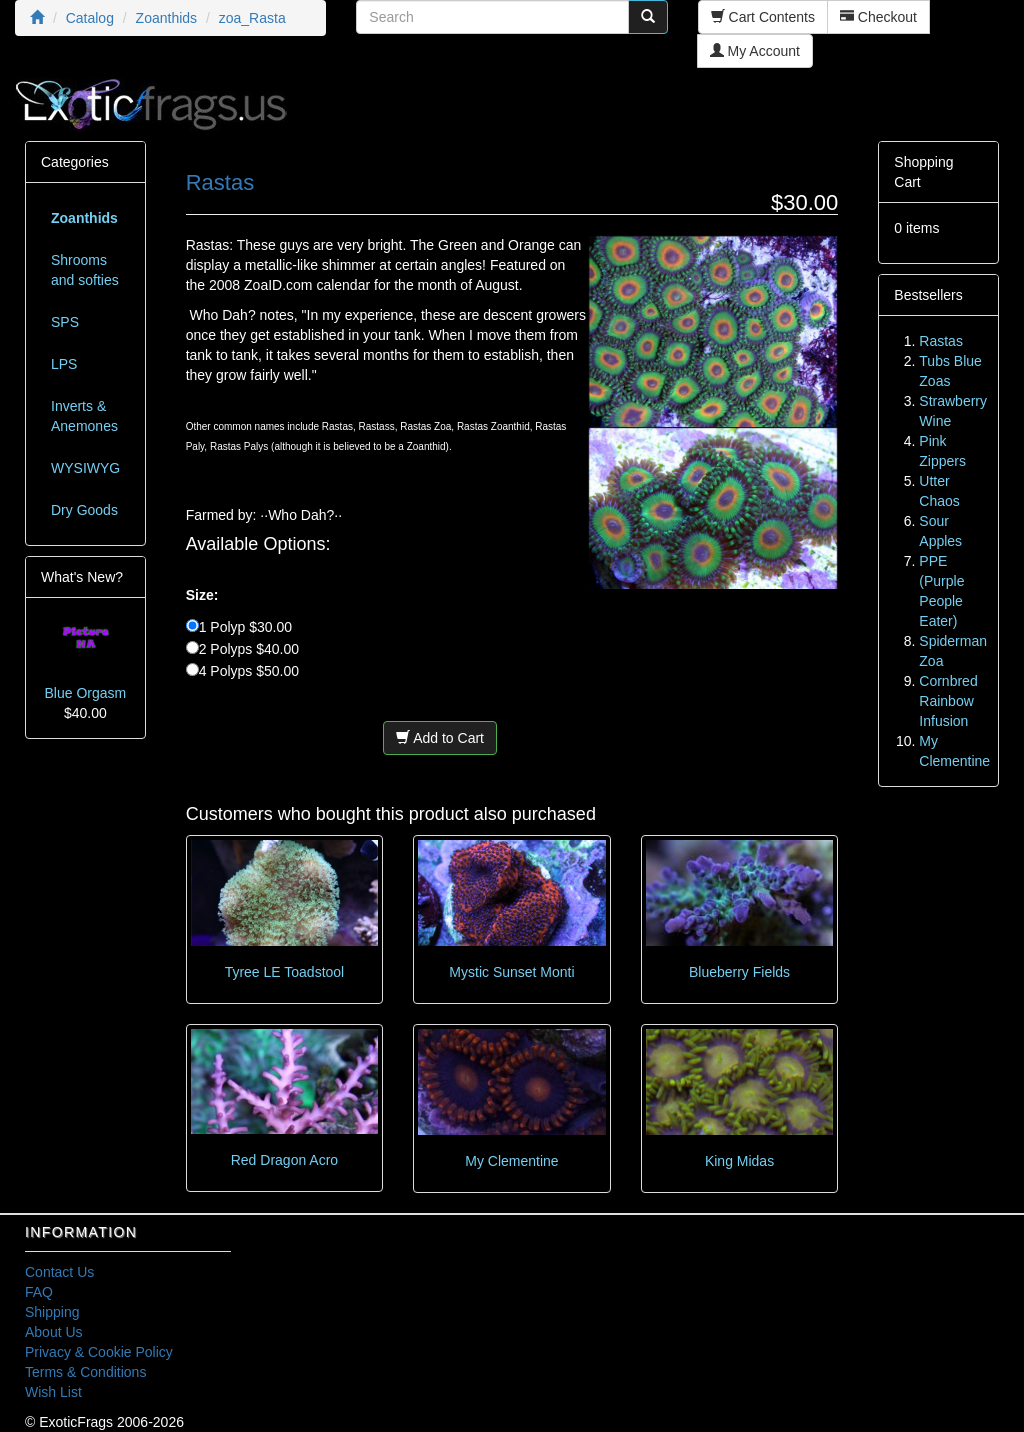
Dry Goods (84, 510)
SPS (65, 322)
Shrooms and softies (85, 270)
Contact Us (59, 1272)
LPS (64, 364)
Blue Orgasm (85, 693)
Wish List (53, 1392)
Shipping (52, 1312)
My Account (755, 51)
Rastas (941, 341)
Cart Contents (763, 17)
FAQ (39, 1292)
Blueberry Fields (739, 972)
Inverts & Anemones (84, 416)
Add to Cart (440, 738)
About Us (54, 1332)
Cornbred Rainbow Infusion (948, 701)
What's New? (82, 577)
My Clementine (511, 1161)
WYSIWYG (85, 468)
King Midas (739, 1161)
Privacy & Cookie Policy (99, 1352)
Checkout (878, 17)
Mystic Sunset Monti (511, 972)
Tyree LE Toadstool (285, 972)
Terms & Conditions (85, 1372)
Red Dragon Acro (284, 1160)
